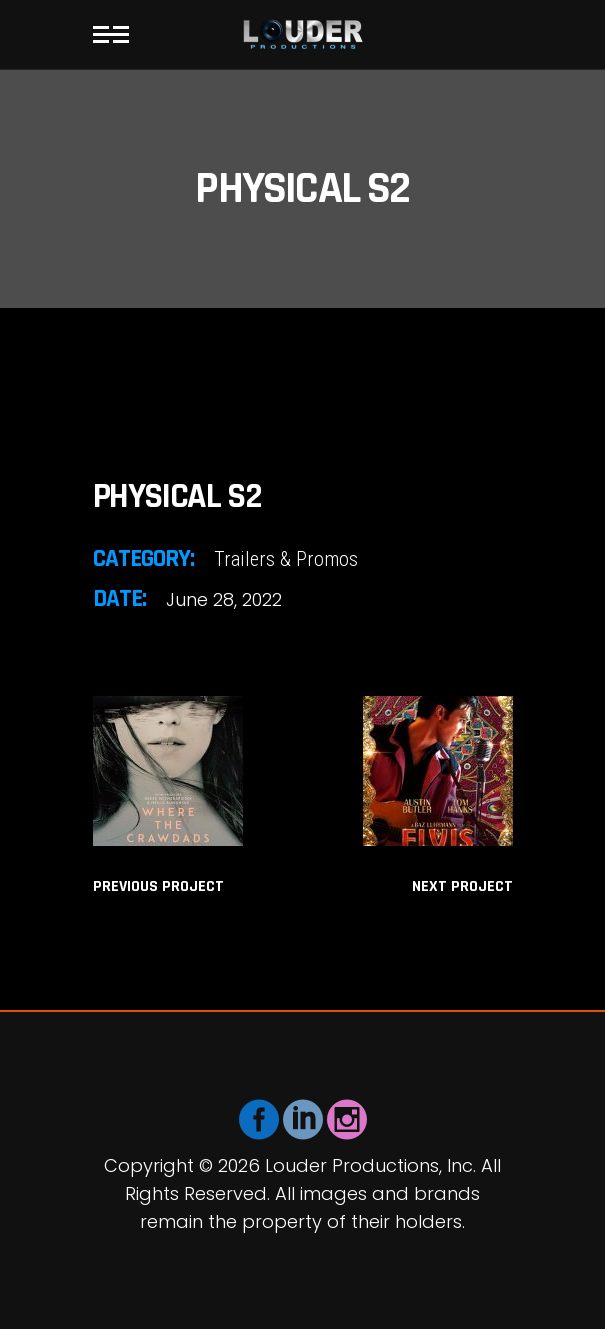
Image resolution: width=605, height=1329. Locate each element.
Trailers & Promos (286, 559)
